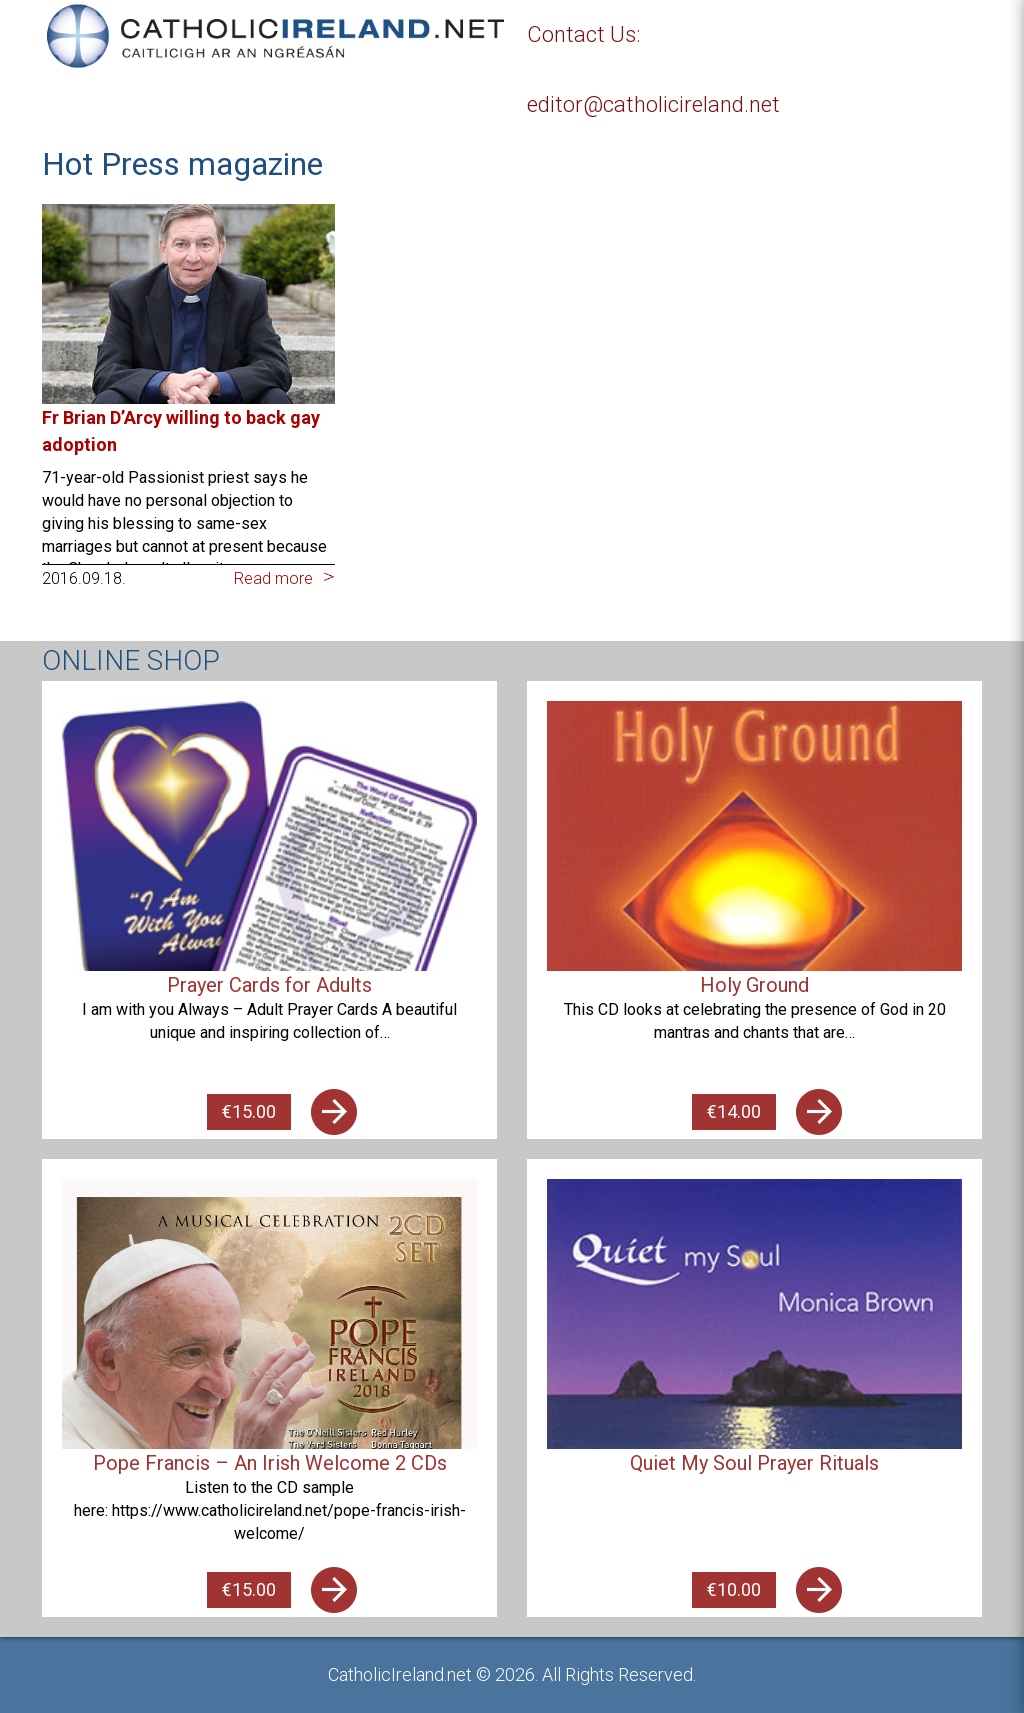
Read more (273, 578)
